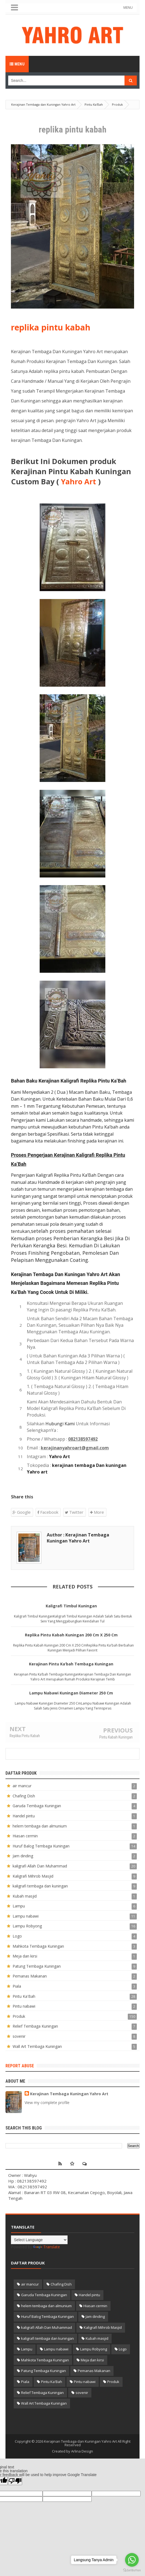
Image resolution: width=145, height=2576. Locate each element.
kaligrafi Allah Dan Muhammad (40, 1866)
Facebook (47, 1512)
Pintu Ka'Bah (24, 1996)
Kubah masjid (25, 1896)
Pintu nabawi (24, 2006)
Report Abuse (19, 2065)
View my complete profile (47, 2102)
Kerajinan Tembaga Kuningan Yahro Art (69, 2093)
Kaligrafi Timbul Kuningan (71, 1605)
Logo (17, 1936)
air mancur (22, 1785)
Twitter (74, 1512)
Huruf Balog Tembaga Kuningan (41, 1846)
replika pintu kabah (50, 327)
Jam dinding (23, 1855)
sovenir (19, 2036)
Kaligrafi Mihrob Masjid (33, 1876)
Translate (46, 2246)
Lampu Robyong (27, 1926)
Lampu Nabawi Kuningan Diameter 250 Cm (71, 1693)
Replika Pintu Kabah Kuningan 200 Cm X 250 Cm (71, 1634)
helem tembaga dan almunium (40, 1826)
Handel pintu (24, 1815)
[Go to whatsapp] (132, 2560)
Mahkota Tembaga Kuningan (38, 1946)
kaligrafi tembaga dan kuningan (40, 1886)
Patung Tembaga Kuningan (37, 1966)
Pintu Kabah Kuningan (116, 1737)
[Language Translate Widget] (39, 2239)
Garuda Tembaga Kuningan (37, 1805)
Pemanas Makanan (30, 1976)
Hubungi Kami (60, 1424)
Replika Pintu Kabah (25, 1736)
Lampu (19, 1906)
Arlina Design (82, 2451)
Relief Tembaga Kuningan (35, 2026)
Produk (19, 2016)
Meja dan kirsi (25, 1956)
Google (22, 1512)
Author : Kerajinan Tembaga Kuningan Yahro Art (78, 1538)
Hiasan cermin (25, 1835)
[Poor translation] (15, 2481)
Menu (17, 64)
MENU (130, 7)
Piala (17, 1986)
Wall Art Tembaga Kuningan (37, 2046)
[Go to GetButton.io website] (132, 2570)
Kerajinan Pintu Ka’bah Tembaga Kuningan (71, 1664)
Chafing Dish (24, 1795)
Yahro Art (78, 481)
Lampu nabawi (26, 1916)
